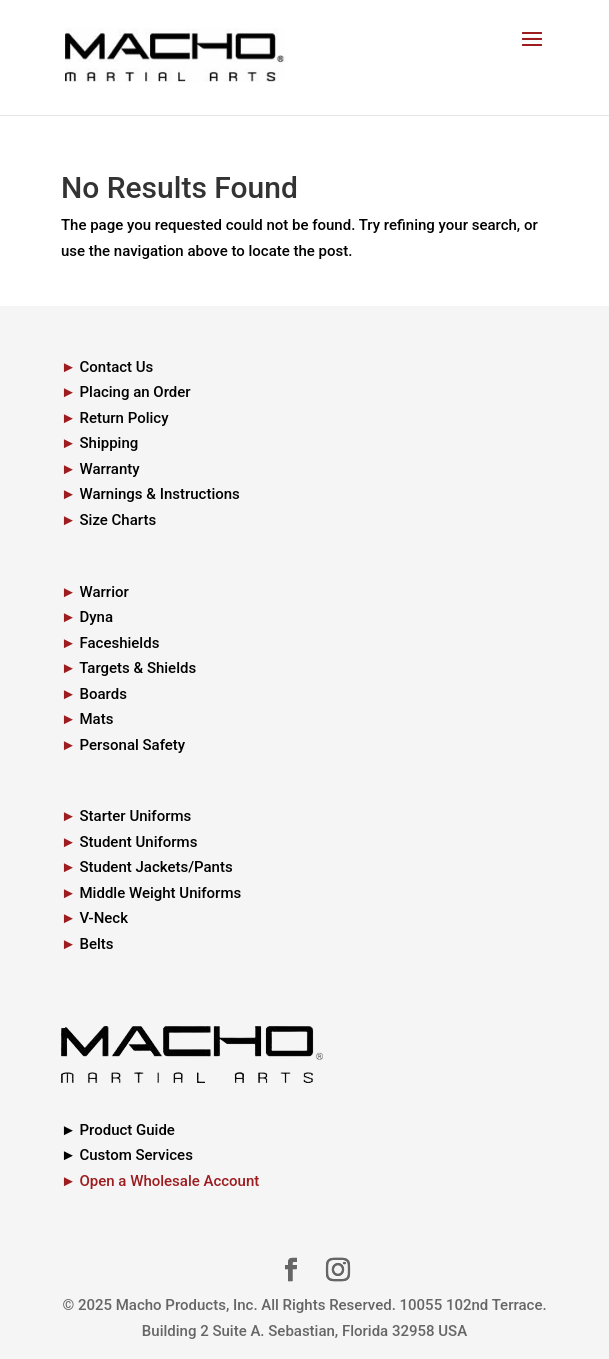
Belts (96, 944)
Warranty (109, 469)
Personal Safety (132, 745)
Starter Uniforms (135, 816)
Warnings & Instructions (159, 494)
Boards (102, 694)
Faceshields (119, 643)
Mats (96, 719)
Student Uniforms (138, 842)
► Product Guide (118, 1130)
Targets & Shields (137, 668)
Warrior (103, 592)
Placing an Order (134, 392)
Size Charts (117, 520)
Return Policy (123, 418)
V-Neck (103, 918)
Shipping (108, 443)
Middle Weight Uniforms (160, 893)
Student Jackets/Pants (155, 867)
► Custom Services (127, 1155)
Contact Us (116, 367)
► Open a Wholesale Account (160, 1181)
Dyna (96, 617)
